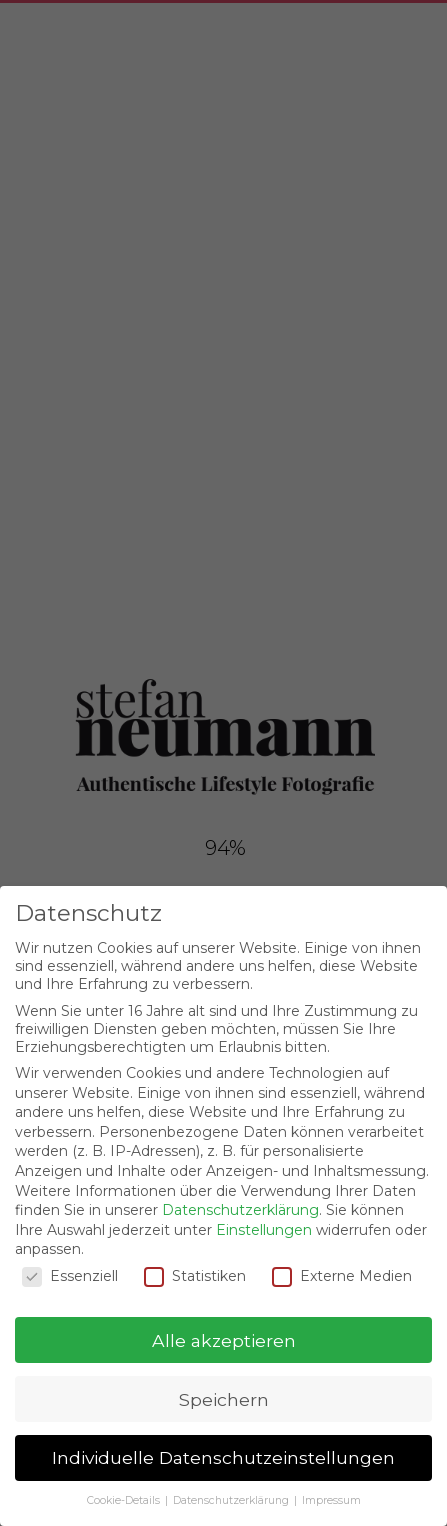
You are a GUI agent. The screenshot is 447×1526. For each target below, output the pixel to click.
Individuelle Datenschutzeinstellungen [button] (223, 1457)
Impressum (331, 1500)
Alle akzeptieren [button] (224, 1340)
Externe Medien (342, 1276)
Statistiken (195, 1276)
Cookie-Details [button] (125, 1500)
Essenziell (70, 1276)
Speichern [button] (224, 1399)
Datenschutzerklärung (240, 1210)
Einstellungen (264, 1230)
